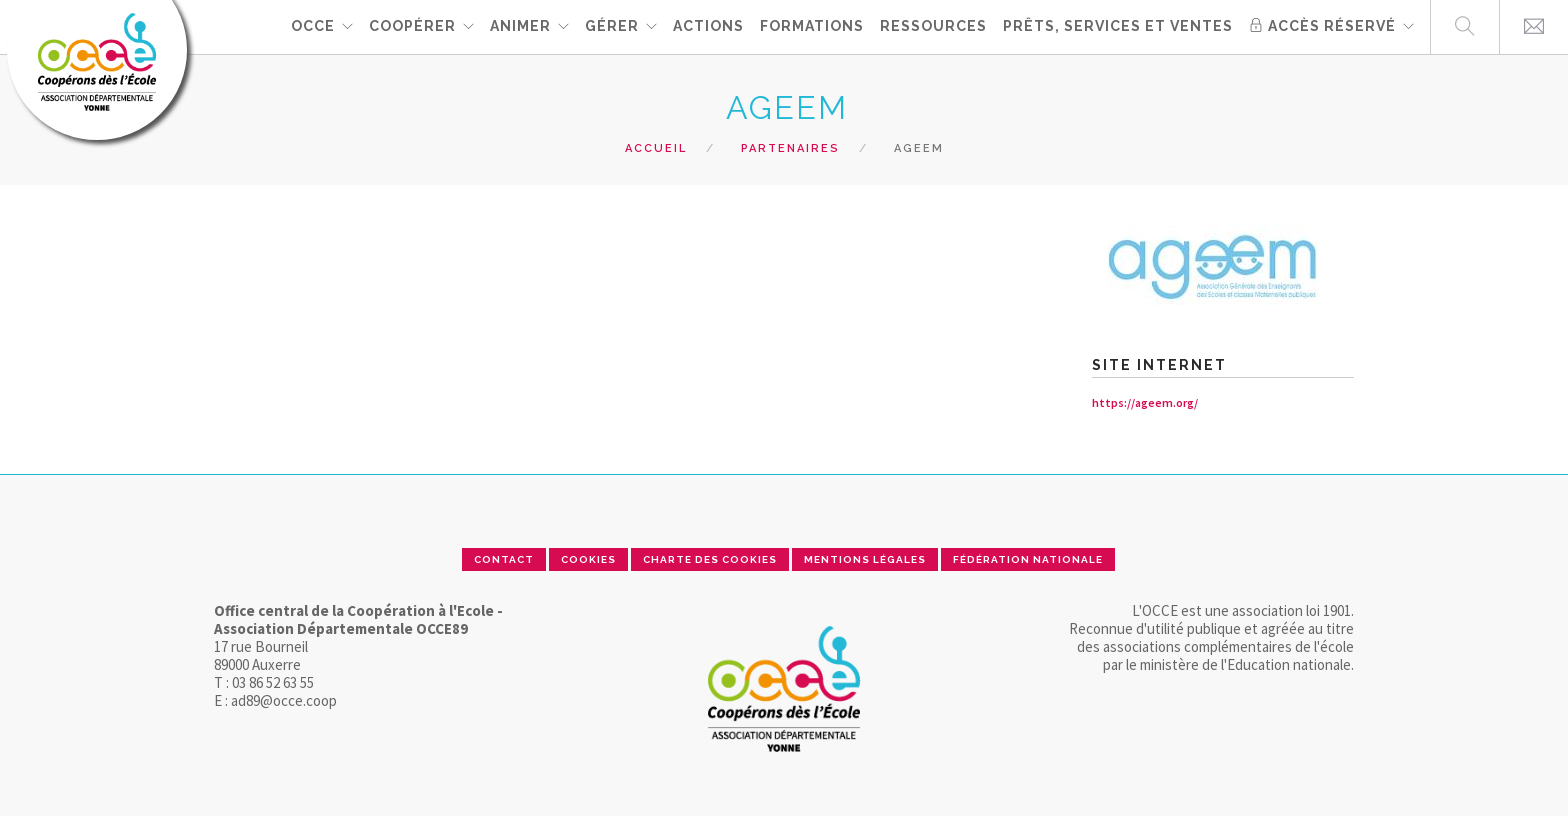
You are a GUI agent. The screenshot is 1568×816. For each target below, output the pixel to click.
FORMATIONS (812, 26)
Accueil (656, 148)
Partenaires (790, 148)
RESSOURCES (933, 26)
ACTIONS (708, 26)
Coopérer (412, 26)
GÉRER (612, 26)
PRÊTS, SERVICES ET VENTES (1118, 26)
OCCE (313, 26)
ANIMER (520, 26)
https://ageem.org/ (1145, 402)
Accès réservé (1322, 26)
